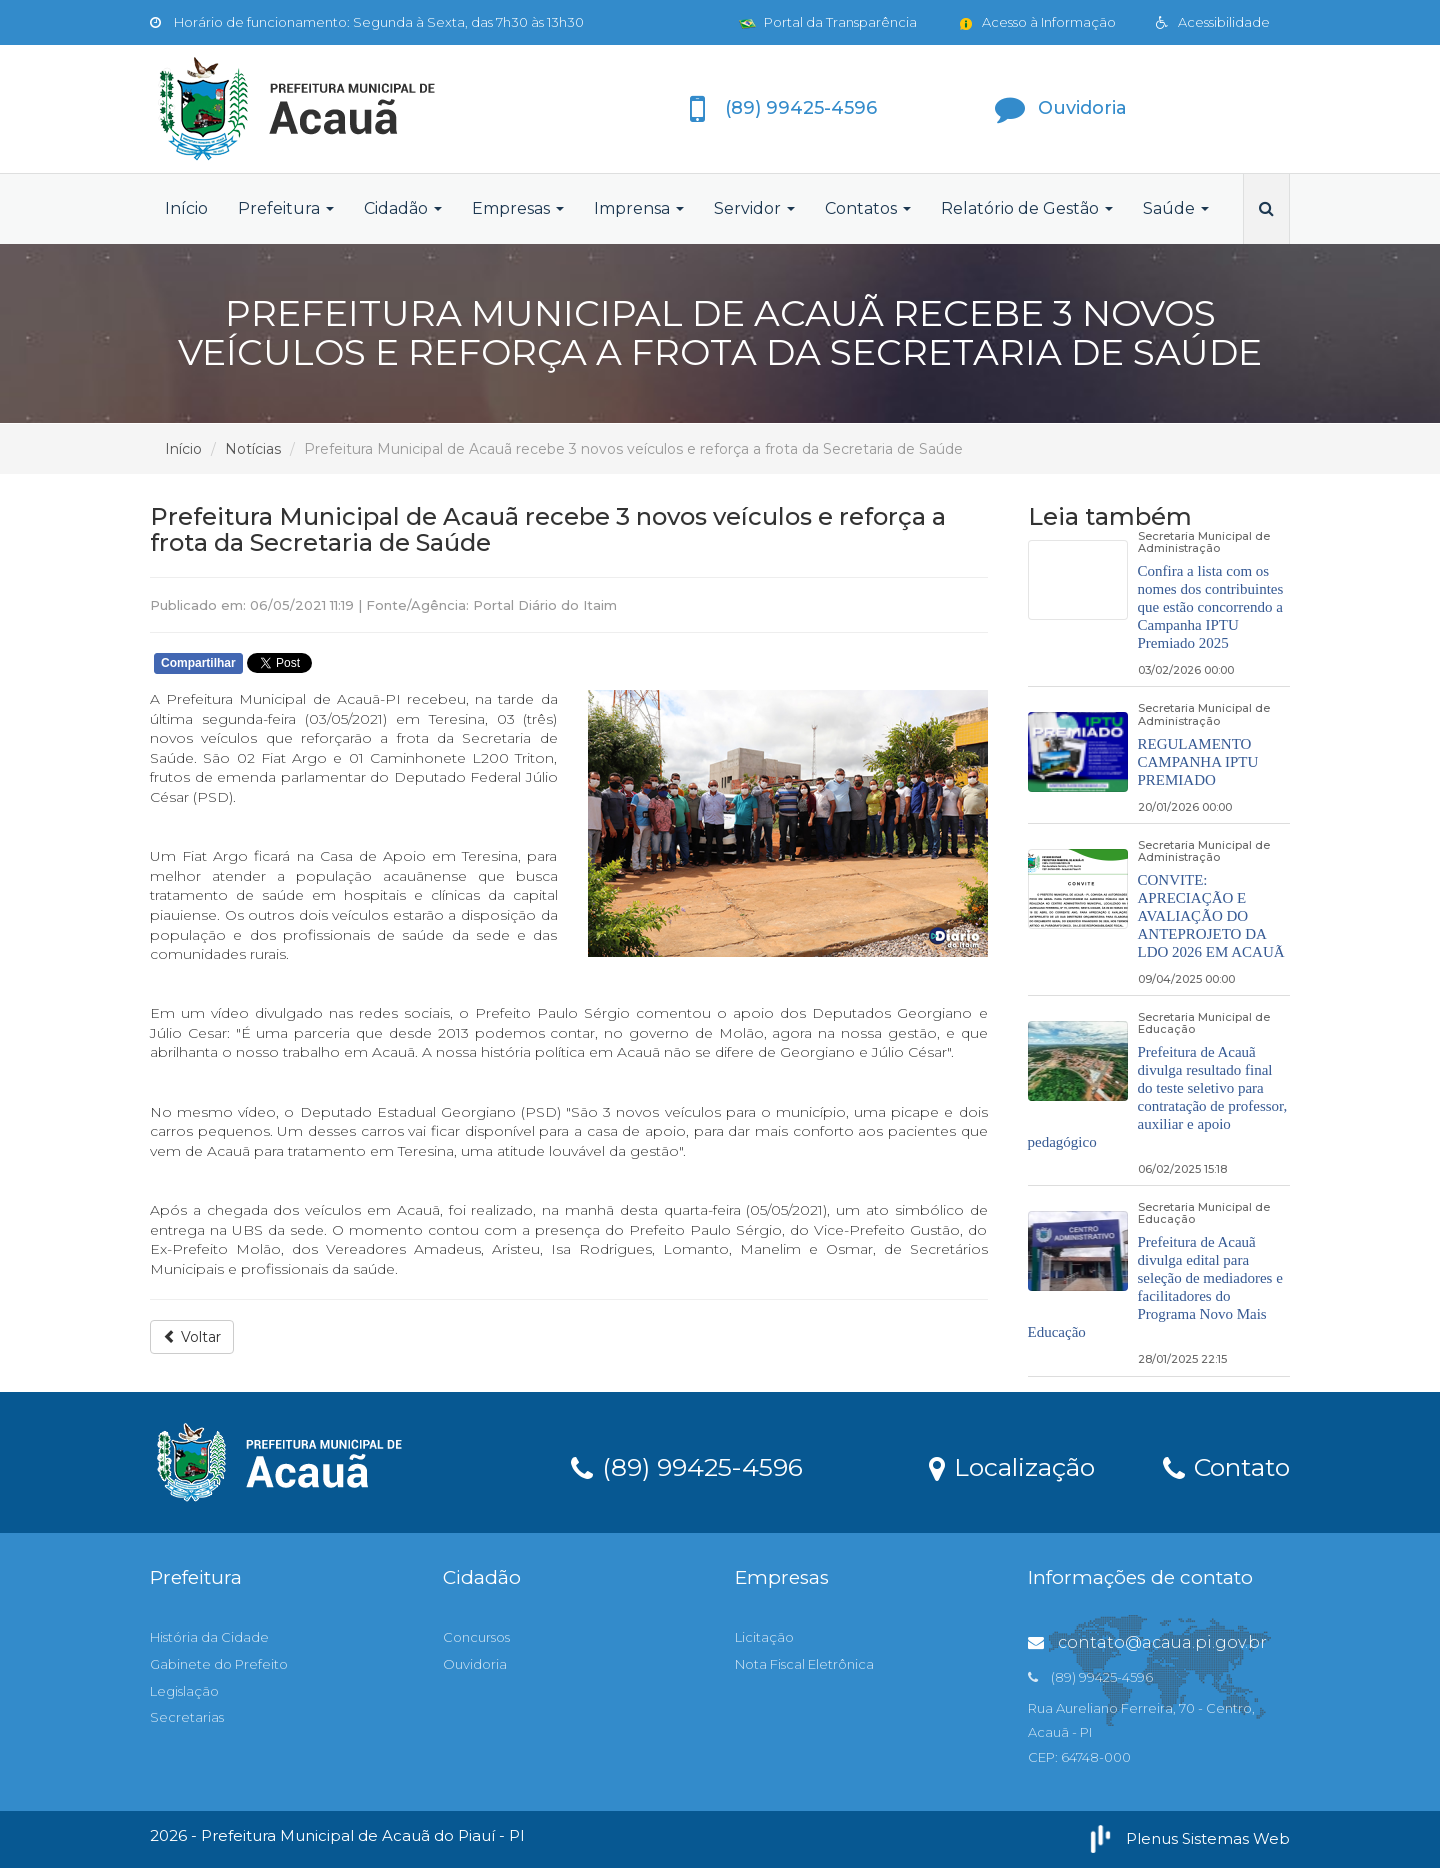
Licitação (764, 1637)
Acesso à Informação (1036, 22)
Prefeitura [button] (286, 208)
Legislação (184, 1691)
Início (186, 208)
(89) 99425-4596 (687, 1466)
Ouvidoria (475, 1664)
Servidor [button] (754, 208)
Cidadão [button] (403, 208)
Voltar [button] (192, 1337)
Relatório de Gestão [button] (1027, 208)
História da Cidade (209, 1637)
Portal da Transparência (828, 22)
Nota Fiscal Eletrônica (804, 1664)
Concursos (476, 1637)
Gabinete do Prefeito (219, 1664)
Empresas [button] (518, 208)
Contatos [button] (868, 208)
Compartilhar (198, 663)
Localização (1012, 1466)
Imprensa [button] (639, 208)
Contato (1226, 1466)
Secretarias (187, 1717)
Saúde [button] (1176, 208)
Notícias (253, 449)
